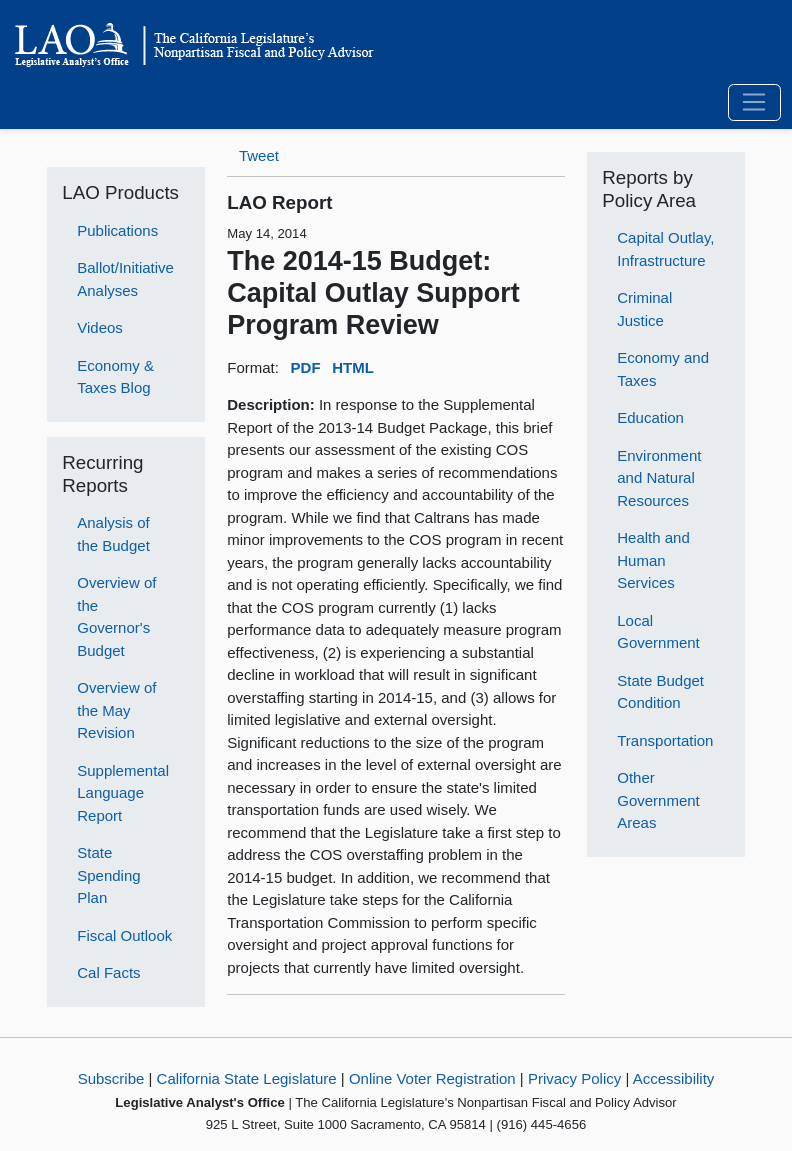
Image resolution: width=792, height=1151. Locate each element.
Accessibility (674, 1078)
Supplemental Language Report (123, 793)
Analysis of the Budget (113, 534)
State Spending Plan (108, 875)
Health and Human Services (653, 560)
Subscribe (111, 1078)
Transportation (665, 740)
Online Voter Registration (432, 1078)
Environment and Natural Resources (659, 478)
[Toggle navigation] (754, 103)
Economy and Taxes (663, 369)
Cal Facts (108, 972)
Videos (100, 327)
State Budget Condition (660, 692)
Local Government (658, 632)
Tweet (259, 155)
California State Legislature (247, 1078)
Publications (117, 230)
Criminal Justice (644, 309)
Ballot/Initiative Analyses (125, 279)
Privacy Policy (574, 1078)
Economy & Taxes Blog (115, 377)
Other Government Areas (658, 800)
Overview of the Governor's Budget (116, 616)
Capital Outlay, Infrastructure (665, 249)
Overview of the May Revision (116, 710)
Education (650, 417)
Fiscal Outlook (124, 935)
